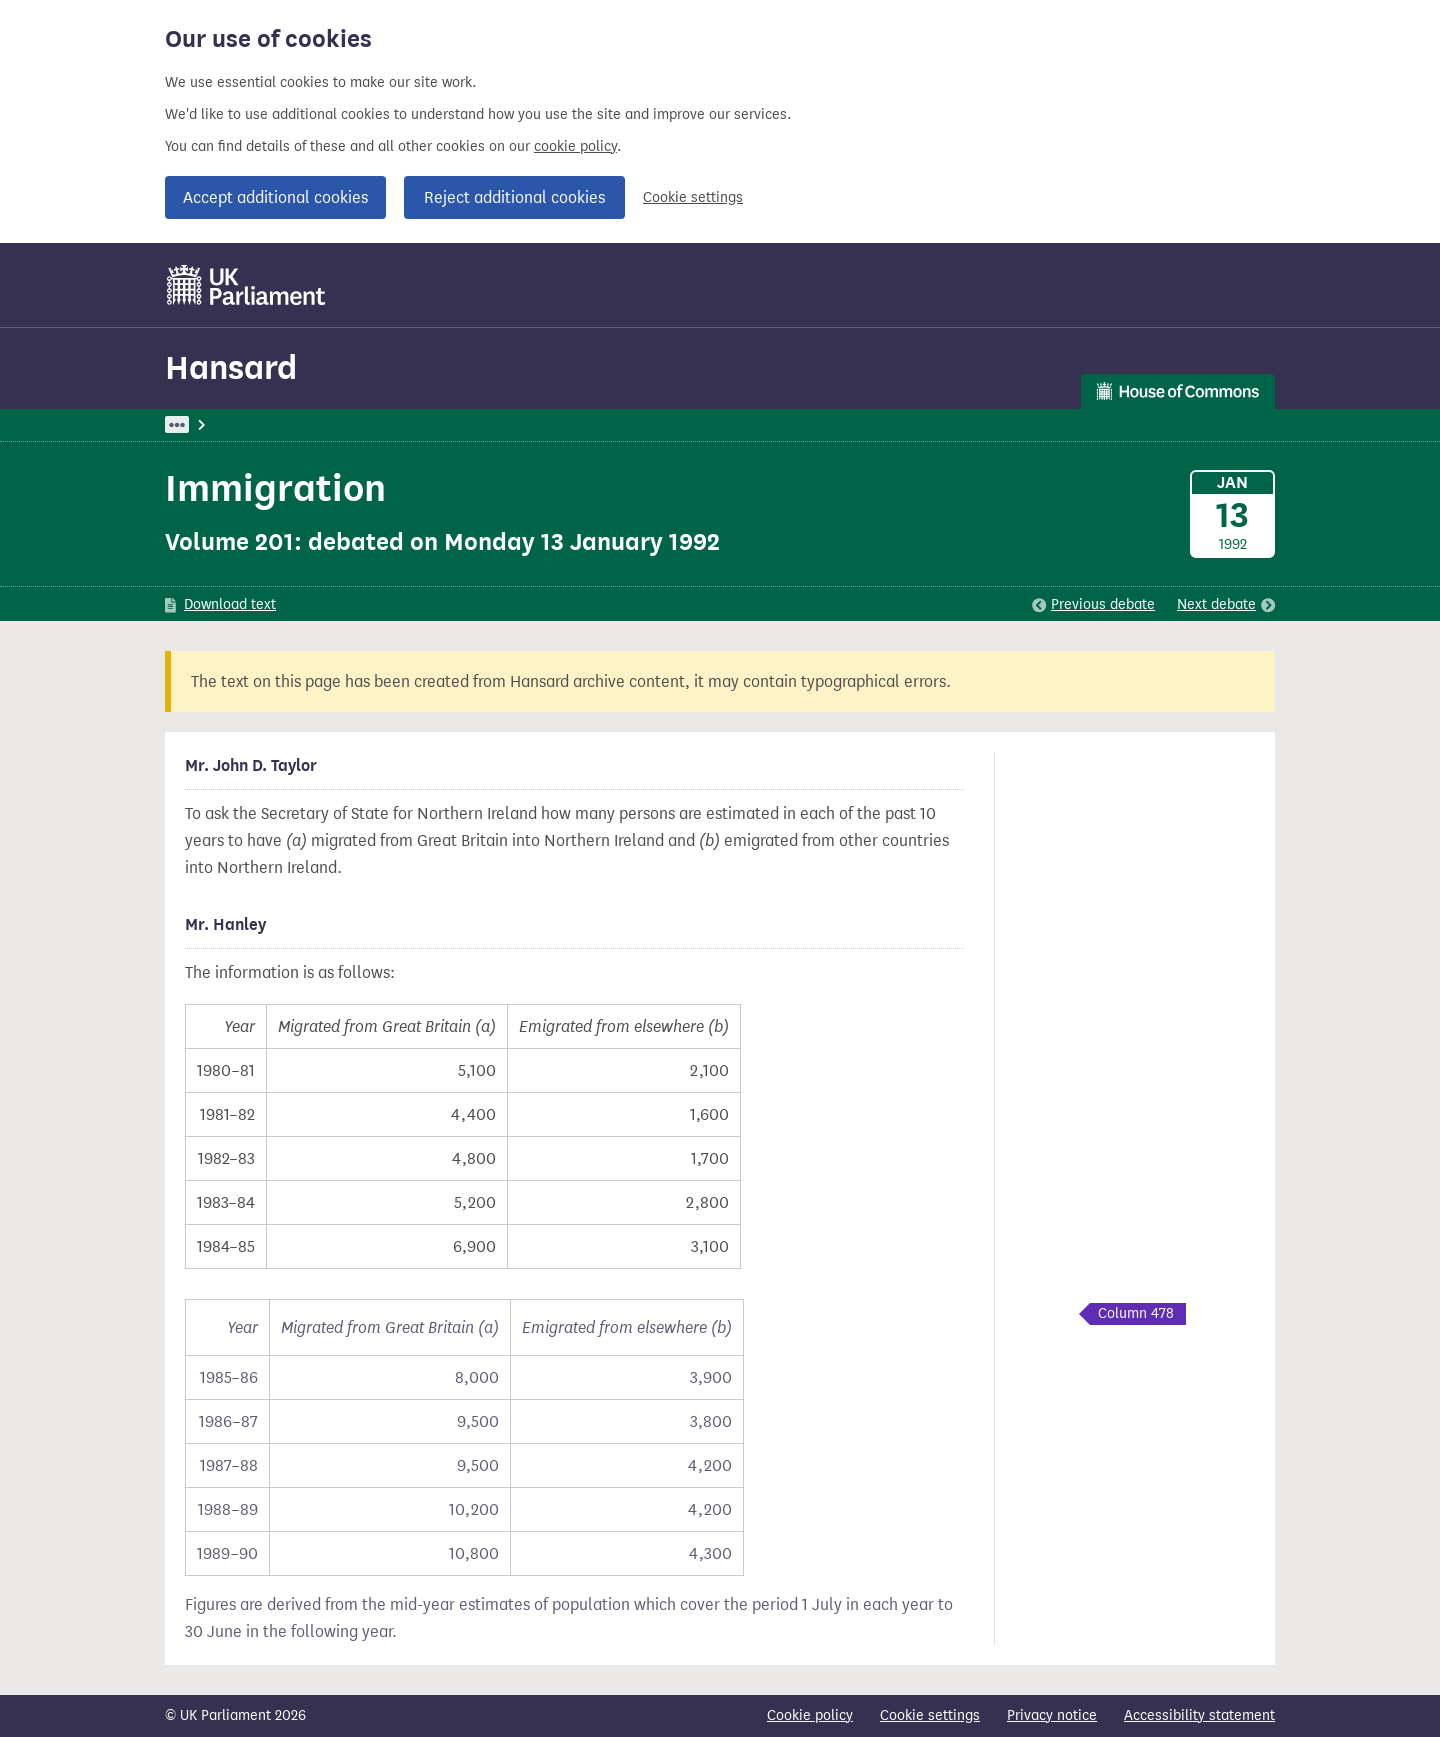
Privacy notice (1052, 1715)
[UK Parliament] (246, 285)
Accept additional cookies (275, 197)
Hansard (231, 367)
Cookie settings (693, 197)
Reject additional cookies (514, 197)
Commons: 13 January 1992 (448, 424)
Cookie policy (810, 1715)
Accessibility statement (1199, 1715)
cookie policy (575, 146)
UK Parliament (210, 424)
